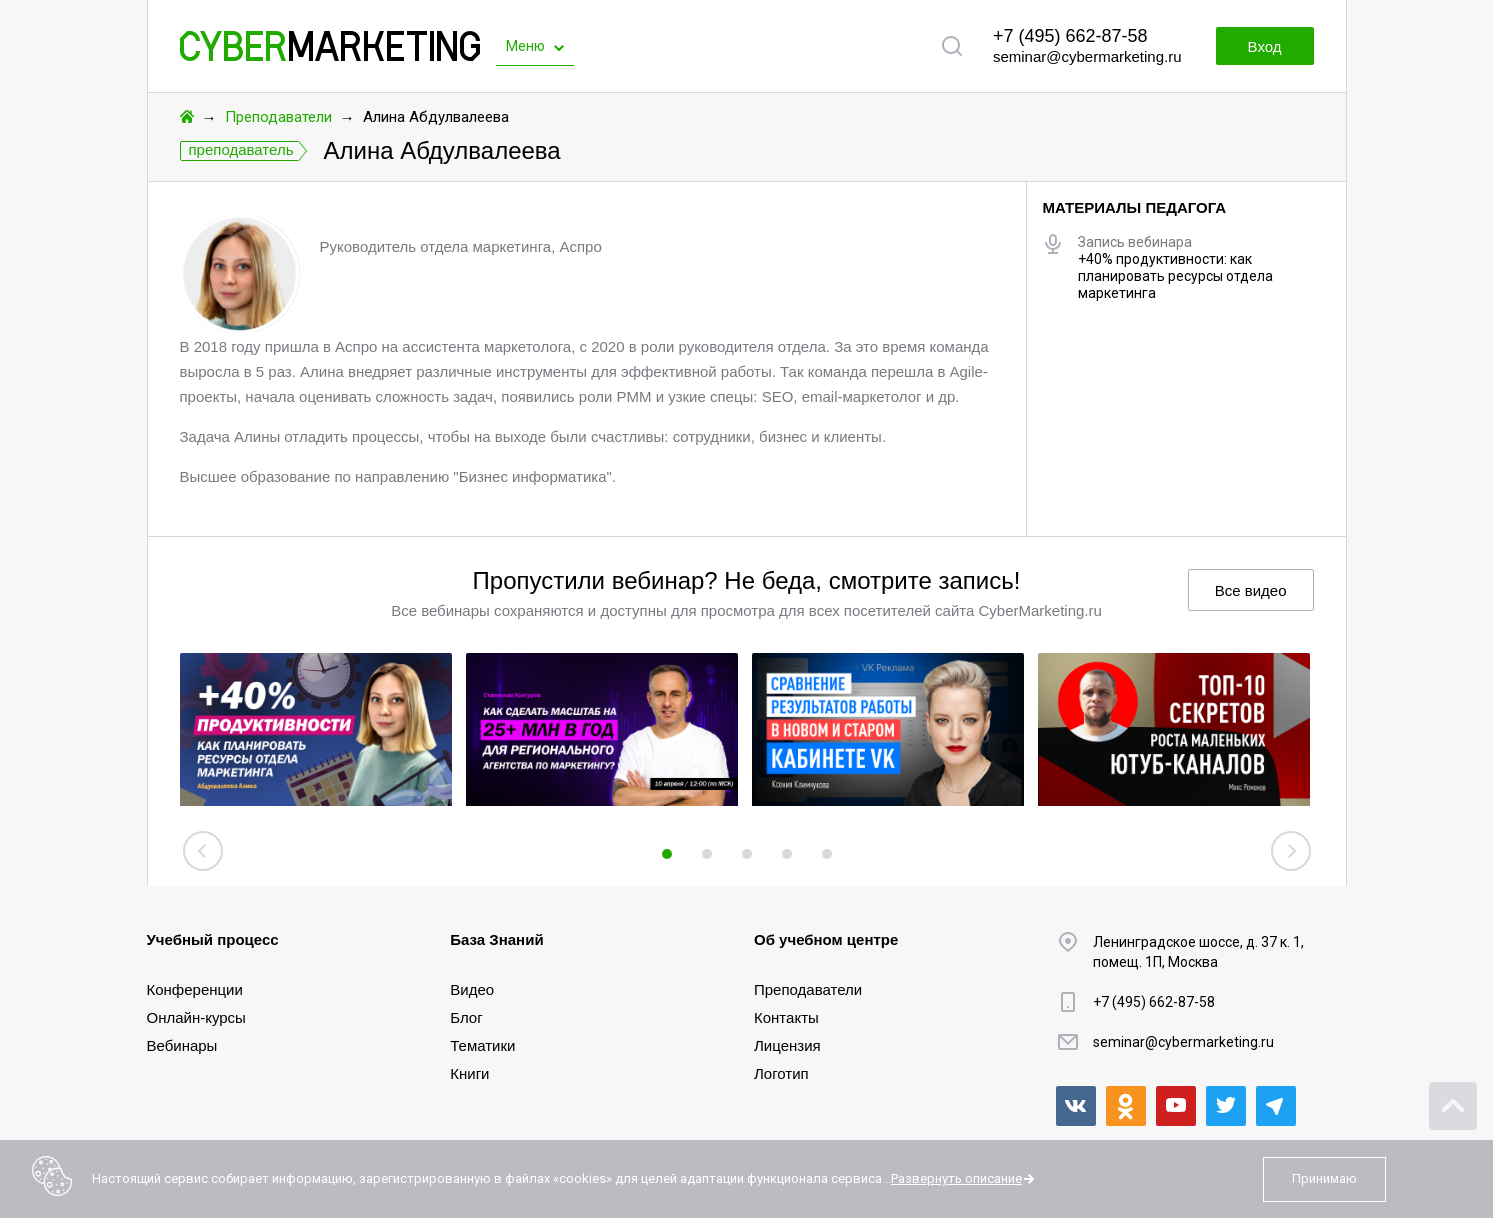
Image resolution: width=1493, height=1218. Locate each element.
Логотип (781, 1073)
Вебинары (182, 1045)
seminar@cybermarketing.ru (1087, 56)
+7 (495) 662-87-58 (1070, 36)
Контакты (786, 1017)
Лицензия (787, 1045)
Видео (472, 989)
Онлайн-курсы (196, 1017)
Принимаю (1324, 1178)
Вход (1265, 46)
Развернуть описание (956, 1178)
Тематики (482, 1045)
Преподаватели (278, 117)
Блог (466, 1017)
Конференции (195, 989)
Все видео (1251, 590)
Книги (469, 1073)
